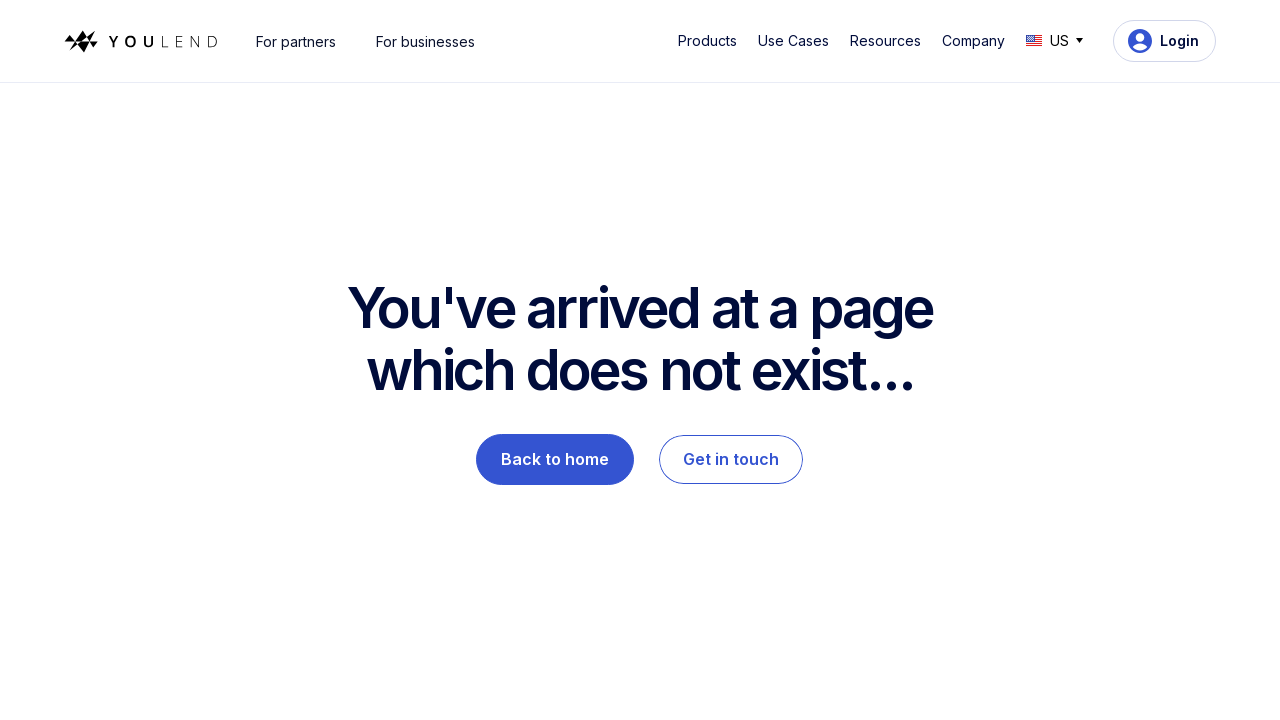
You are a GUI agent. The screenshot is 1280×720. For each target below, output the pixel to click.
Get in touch (731, 459)
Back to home (555, 459)
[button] (711, 41)
